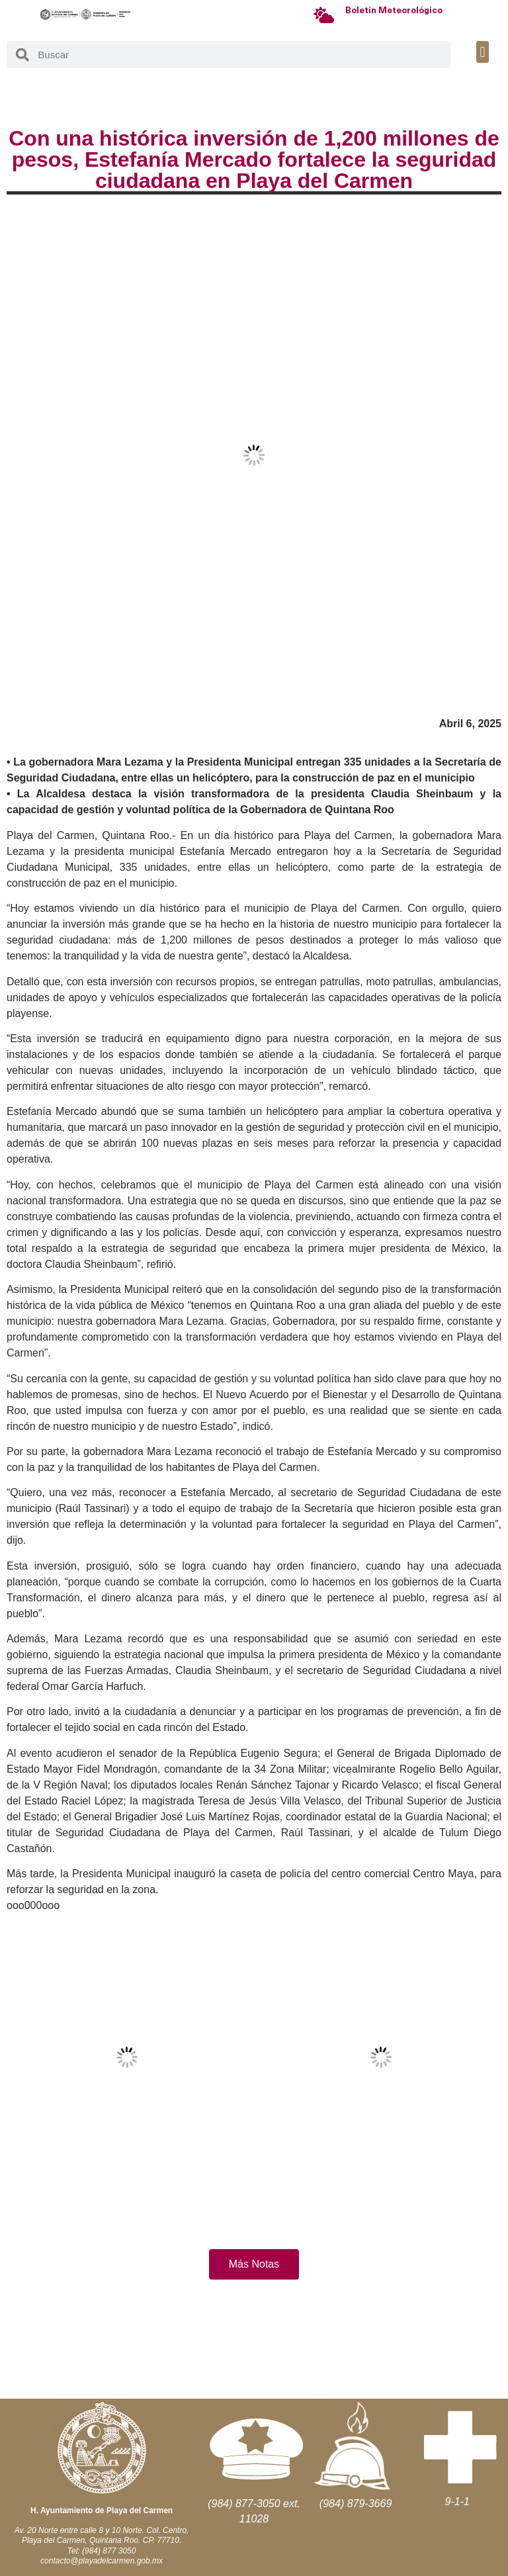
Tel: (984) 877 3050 (101, 2550)
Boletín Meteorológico (394, 11)
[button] (482, 52)
